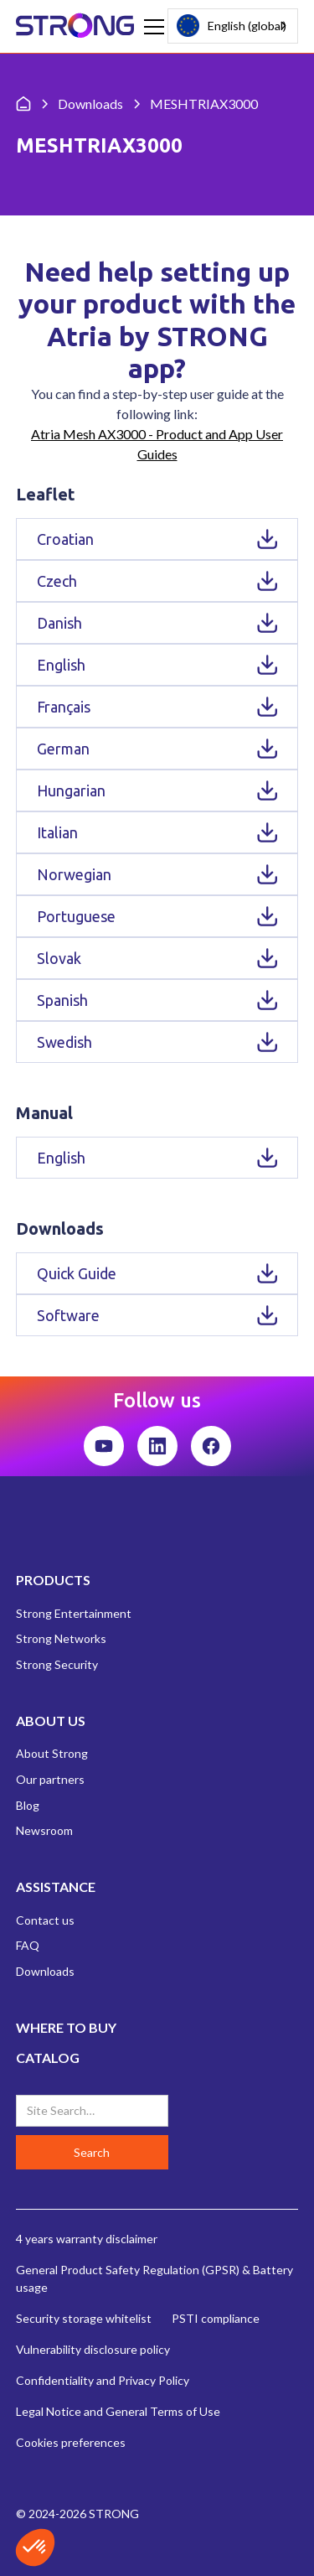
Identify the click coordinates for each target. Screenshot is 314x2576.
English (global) (231, 25)
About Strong (52, 1753)
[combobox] (232, 26)
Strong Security (57, 1664)
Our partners (50, 1779)
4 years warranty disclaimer (86, 2238)
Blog (27, 1805)
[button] (150, 27)
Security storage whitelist (84, 2318)
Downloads (45, 1971)
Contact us (45, 1920)
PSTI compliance (216, 2318)
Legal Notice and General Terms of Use (118, 2411)
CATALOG (48, 2057)
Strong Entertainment (73, 1613)
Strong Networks (61, 1638)
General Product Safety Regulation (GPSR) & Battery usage (154, 2278)
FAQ (27, 1945)
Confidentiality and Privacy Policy (102, 2380)
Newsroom (44, 1830)
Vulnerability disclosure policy (93, 2349)
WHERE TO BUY (66, 2027)
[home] (75, 26)
